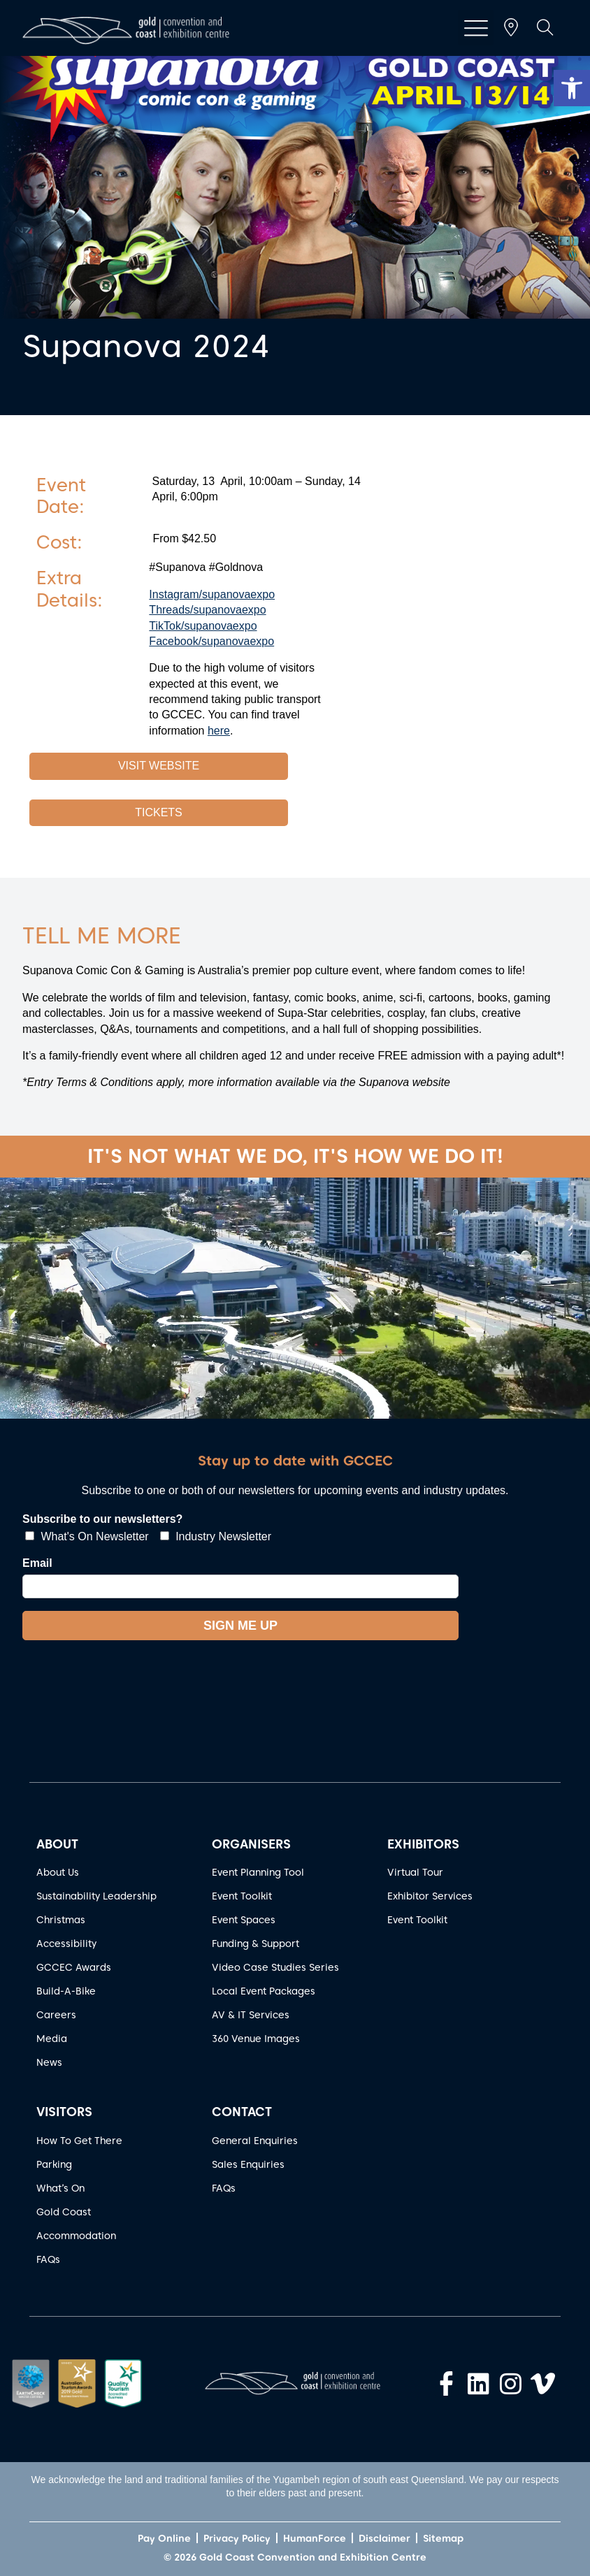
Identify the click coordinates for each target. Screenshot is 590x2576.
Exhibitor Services (430, 1896)
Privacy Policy (237, 2538)
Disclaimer (384, 2538)
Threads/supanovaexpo (207, 610)
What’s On (60, 2188)
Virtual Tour (415, 1872)
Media (51, 2038)
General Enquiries (255, 2140)
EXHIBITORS (423, 1844)
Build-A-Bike (66, 1991)
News (49, 2062)
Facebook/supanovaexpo (211, 641)
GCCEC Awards (73, 1967)
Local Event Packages (263, 1991)
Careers (56, 2014)
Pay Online (164, 2538)
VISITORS (64, 2111)
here (219, 731)
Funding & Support (255, 1943)
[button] (572, 88)
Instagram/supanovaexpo (212, 594)
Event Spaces (243, 1919)
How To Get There (79, 2140)
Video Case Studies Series (275, 1967)
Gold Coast (63, 2211)
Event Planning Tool (258, 1872)
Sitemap (443, 2538)
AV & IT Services (250, 2014)
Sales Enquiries (248, 2164)
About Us (57, 1872)
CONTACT (242, 2111)
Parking (54, 2164)
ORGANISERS (251, 1844)
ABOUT (57, 1844)
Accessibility (66, 1943)
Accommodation (76, 2235)
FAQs (48, 2259)
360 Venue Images (256, 2038)
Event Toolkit (242, 1896)
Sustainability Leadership (96, 1896)
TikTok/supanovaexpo (203, 626)
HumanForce (314, 2538)
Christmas (60, 1919)
